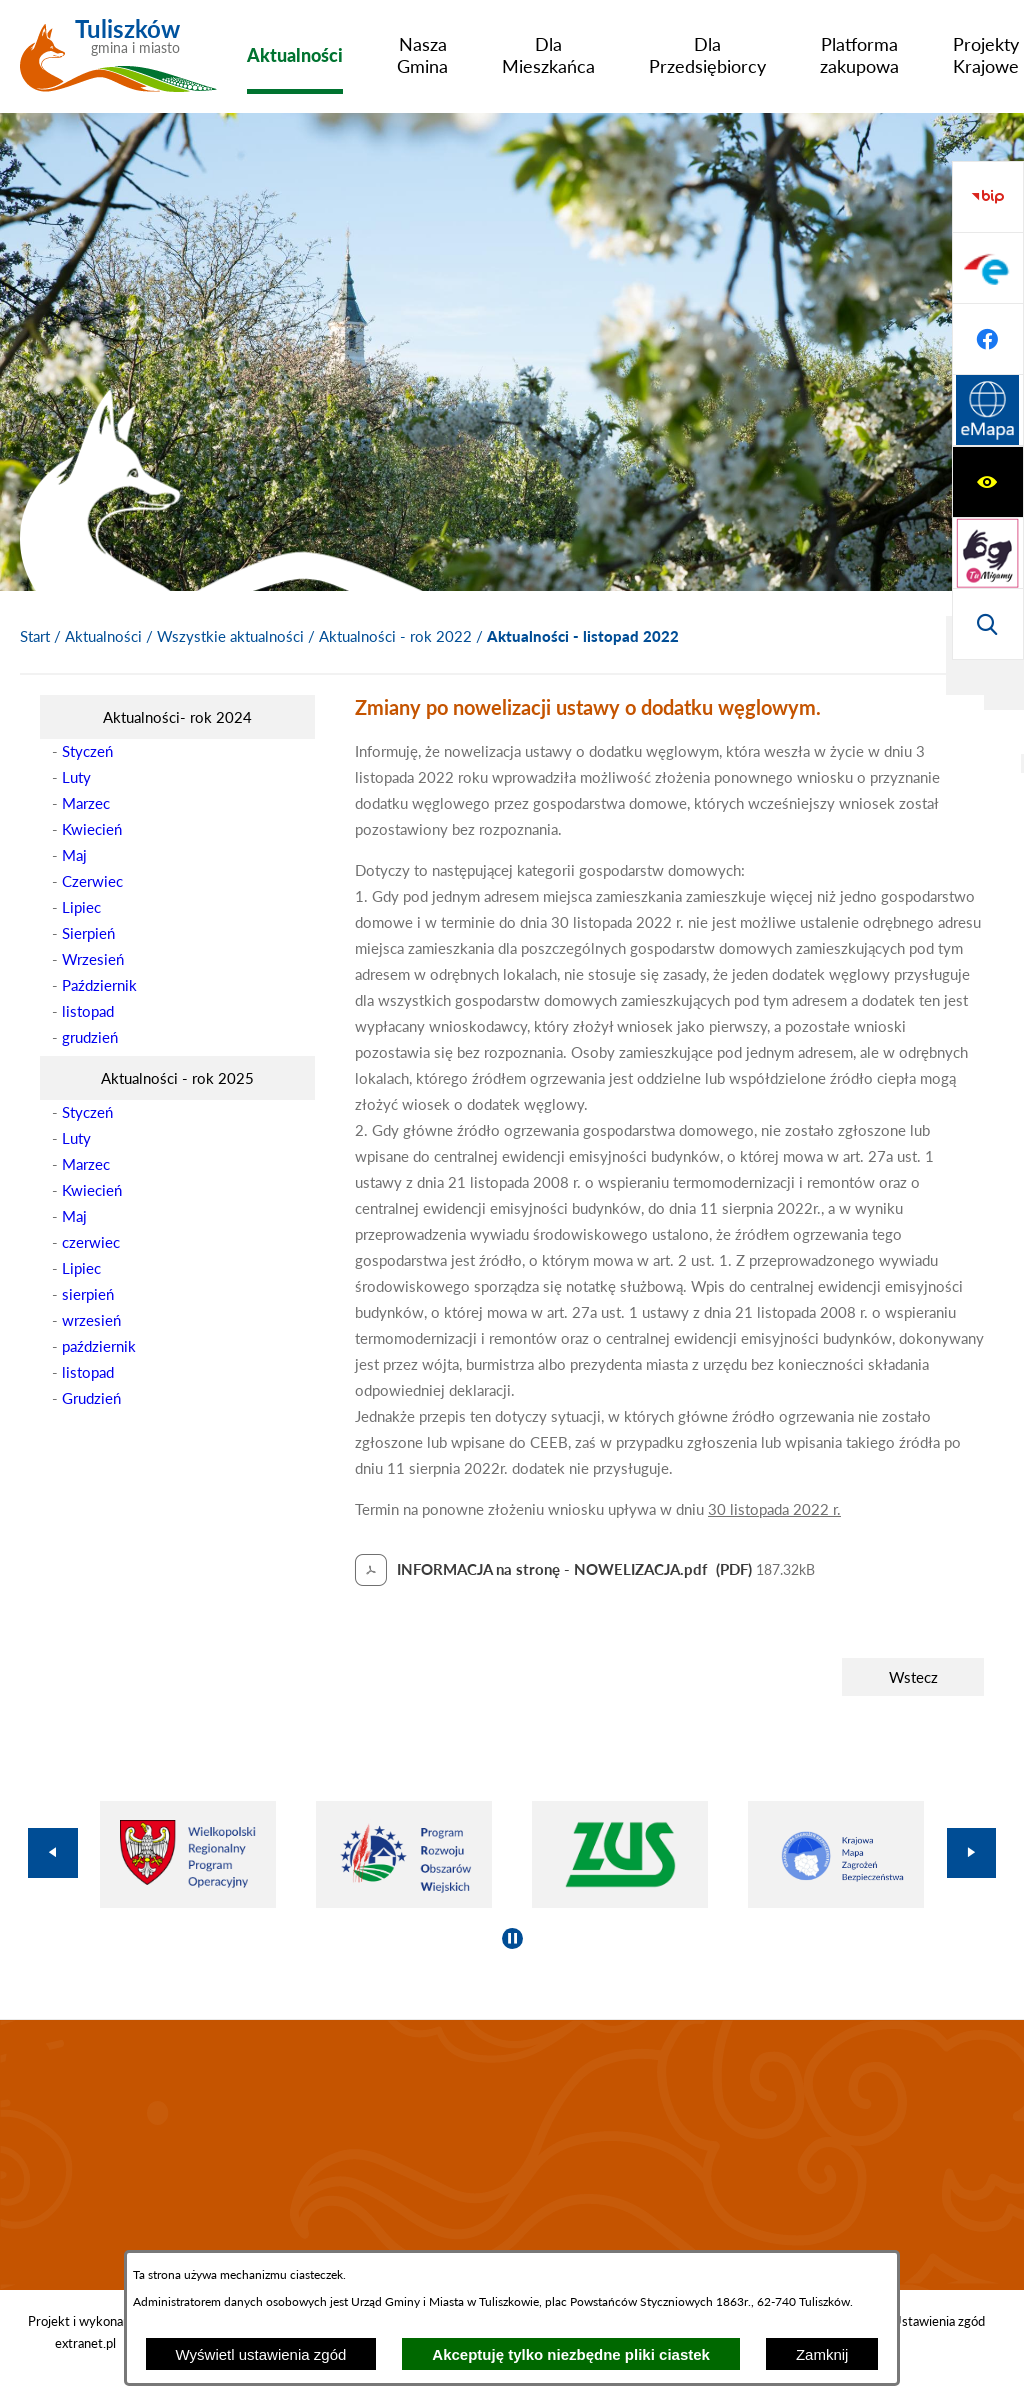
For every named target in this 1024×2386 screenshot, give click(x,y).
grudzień (90, 1037)
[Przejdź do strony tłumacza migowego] (988, 268)
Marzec (86, 803)
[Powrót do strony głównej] (35, 637)
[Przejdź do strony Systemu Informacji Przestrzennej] (988, 624)
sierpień (88, 1294)
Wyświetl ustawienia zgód (261, 2354)
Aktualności (103, 636)
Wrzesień (93, 959)
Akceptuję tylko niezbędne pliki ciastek (571, 2354)
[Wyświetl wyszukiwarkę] (988, 339)
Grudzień (91, 1398)
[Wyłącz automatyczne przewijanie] (512, 1938)
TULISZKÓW (512, 2155)
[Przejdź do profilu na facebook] (988, 553)
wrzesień (91, 1320)
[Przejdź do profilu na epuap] (988, 482)
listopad (88, 1011)
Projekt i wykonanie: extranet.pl (85, 2332)
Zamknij (822, 2354)
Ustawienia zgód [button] (938, 2321)
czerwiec (91, 1242)
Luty (76, 777)
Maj (74, 855)
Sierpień (88, 933)
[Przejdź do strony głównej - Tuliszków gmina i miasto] (118, 63)
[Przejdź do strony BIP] (988, 411)
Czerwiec (92, 881)
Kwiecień (92, 829)
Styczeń (87, 751)
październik (99, 1346)
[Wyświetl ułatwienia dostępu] (988, 197)
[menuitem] (295, 55)
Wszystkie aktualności (230, 636)
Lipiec (81, 907)
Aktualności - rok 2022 (395, 636)
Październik (99, 985)
